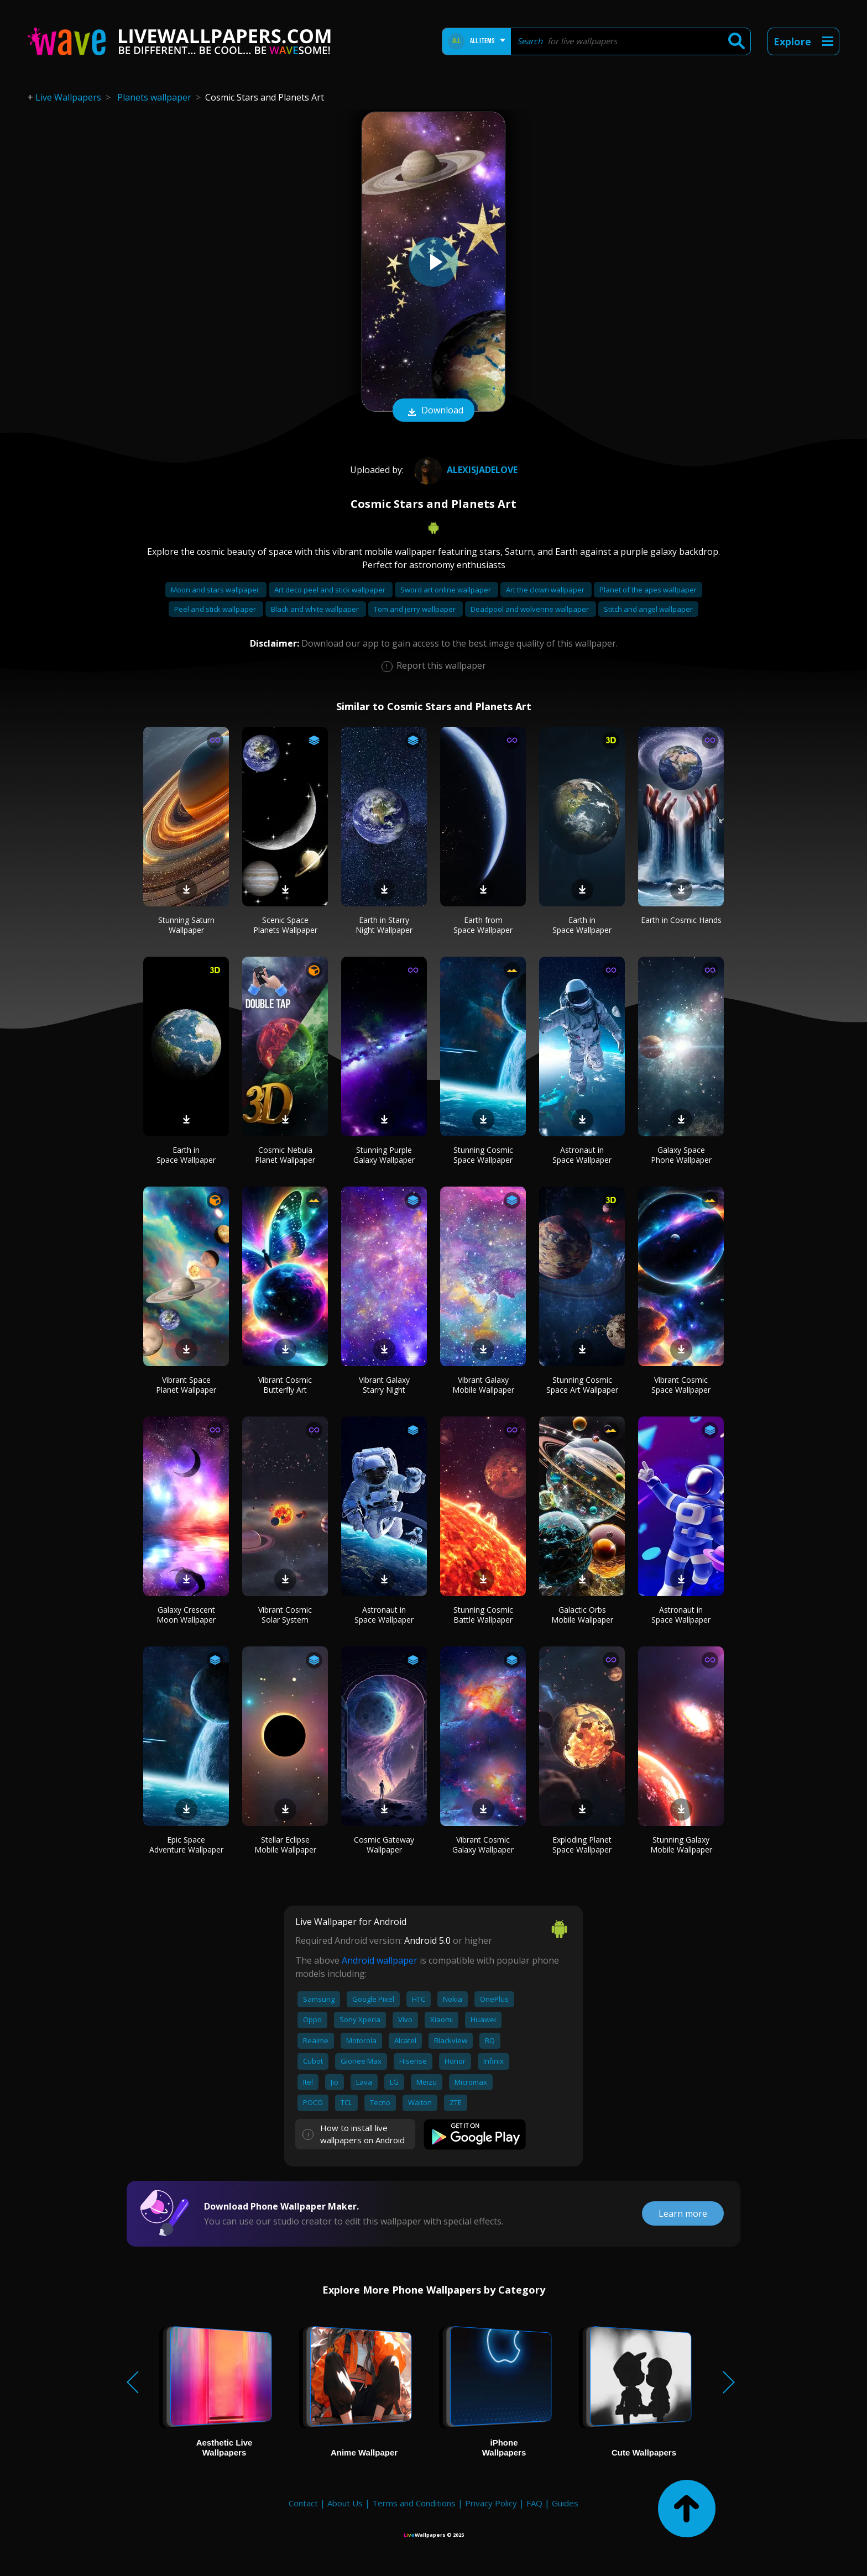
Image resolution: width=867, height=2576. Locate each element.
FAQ (534, 2503)
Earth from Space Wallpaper (483, 925)
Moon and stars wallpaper (216, 590)
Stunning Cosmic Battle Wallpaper (483, 1614)
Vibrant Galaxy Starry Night (384, 1384)
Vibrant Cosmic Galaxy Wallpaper (483, 1844)
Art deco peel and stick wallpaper (330, 590)
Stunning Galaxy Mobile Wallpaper (681, 1844)
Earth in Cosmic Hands (681, 920)
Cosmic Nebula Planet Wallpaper (285, 1155)
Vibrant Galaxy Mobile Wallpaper (483, 1384)
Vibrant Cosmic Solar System (285, 1614)
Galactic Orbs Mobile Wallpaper (582, 1614)
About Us (345, 2503)
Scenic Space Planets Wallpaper (285, 925)
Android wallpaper (379, 1960)
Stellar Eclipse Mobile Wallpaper (285, 1844)
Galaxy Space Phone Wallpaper (681, 1155)
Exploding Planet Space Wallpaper (582, 1844)
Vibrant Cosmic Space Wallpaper (681, 1384)
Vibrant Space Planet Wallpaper (186, 1384)
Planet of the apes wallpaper (648, 590)
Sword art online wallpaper (446, 590)
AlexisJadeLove (464, 470)
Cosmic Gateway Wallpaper (384, 1844)
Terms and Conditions (414, 2503)
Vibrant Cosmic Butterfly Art (285, 1384)
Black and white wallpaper (316, 609)
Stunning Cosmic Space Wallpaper (483, 1155)
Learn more (683, 2213)
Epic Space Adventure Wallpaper (186, 1844)
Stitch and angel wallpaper (648, 609)
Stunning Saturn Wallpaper (186, 925)
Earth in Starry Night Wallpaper (384, 925)
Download (433, 411)
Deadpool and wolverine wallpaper (531, 609)
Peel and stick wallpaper (216, 609)
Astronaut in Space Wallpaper (582, 1155)
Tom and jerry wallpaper (415, 609)
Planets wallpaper (154, 97)
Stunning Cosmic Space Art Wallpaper (582, 1384)
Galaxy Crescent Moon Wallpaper (186, 1614)
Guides (565, 2503)
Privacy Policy (491, 2503)
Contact (303, 2503)
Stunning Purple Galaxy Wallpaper (384, 1155)
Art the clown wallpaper (546, 590)
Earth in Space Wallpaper (582, 925)
